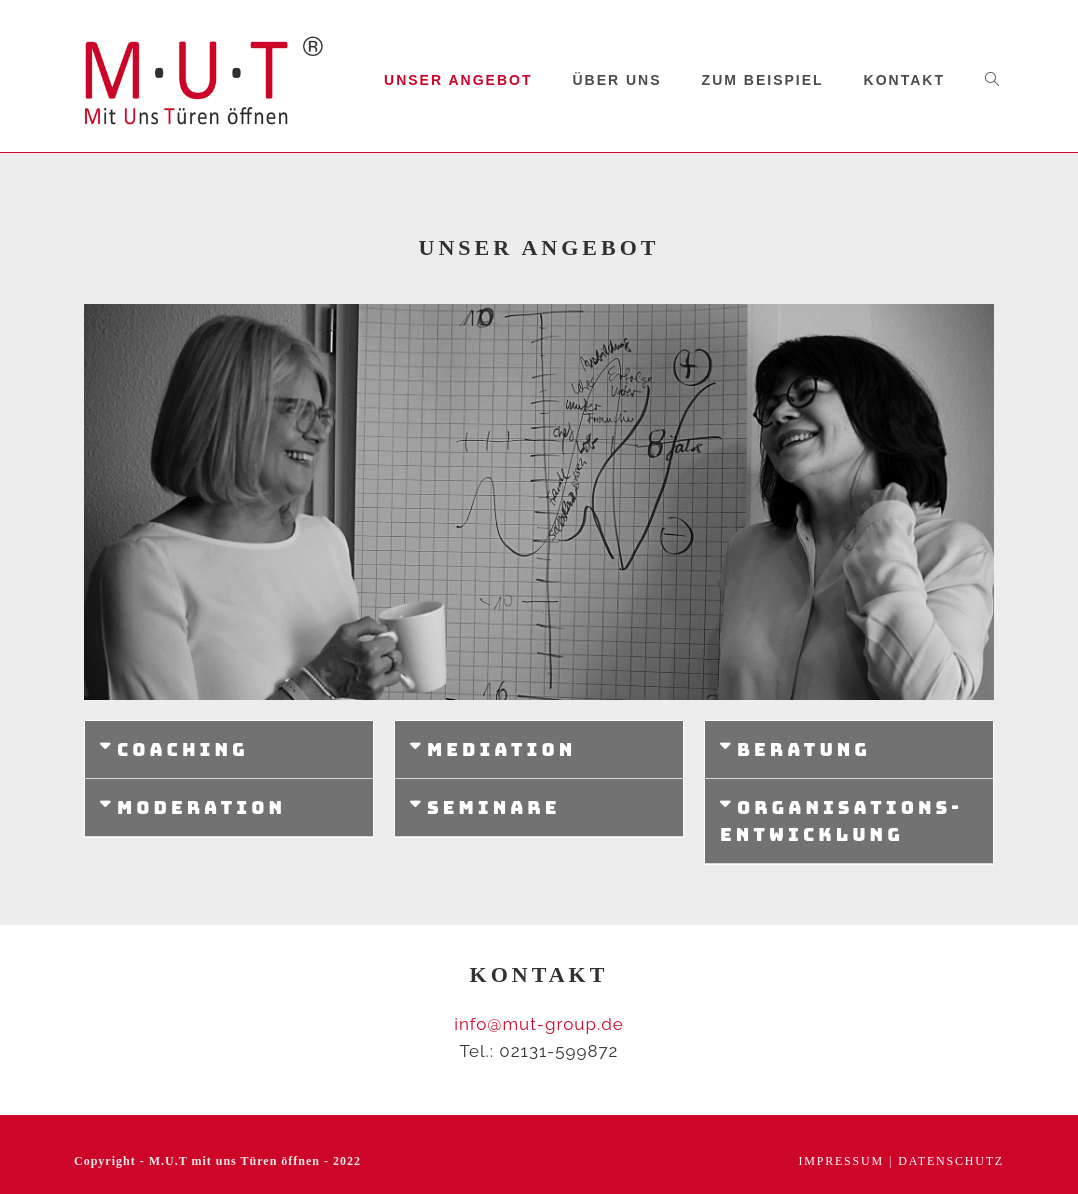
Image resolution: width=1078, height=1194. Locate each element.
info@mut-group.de (538, 1024)
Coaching (183, 749)
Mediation (501, 749)
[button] (229, 750)
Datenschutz (951, 1161)
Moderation (201, 807)
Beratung (804, 749)
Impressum (841, 1161)
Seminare (493, 807)
